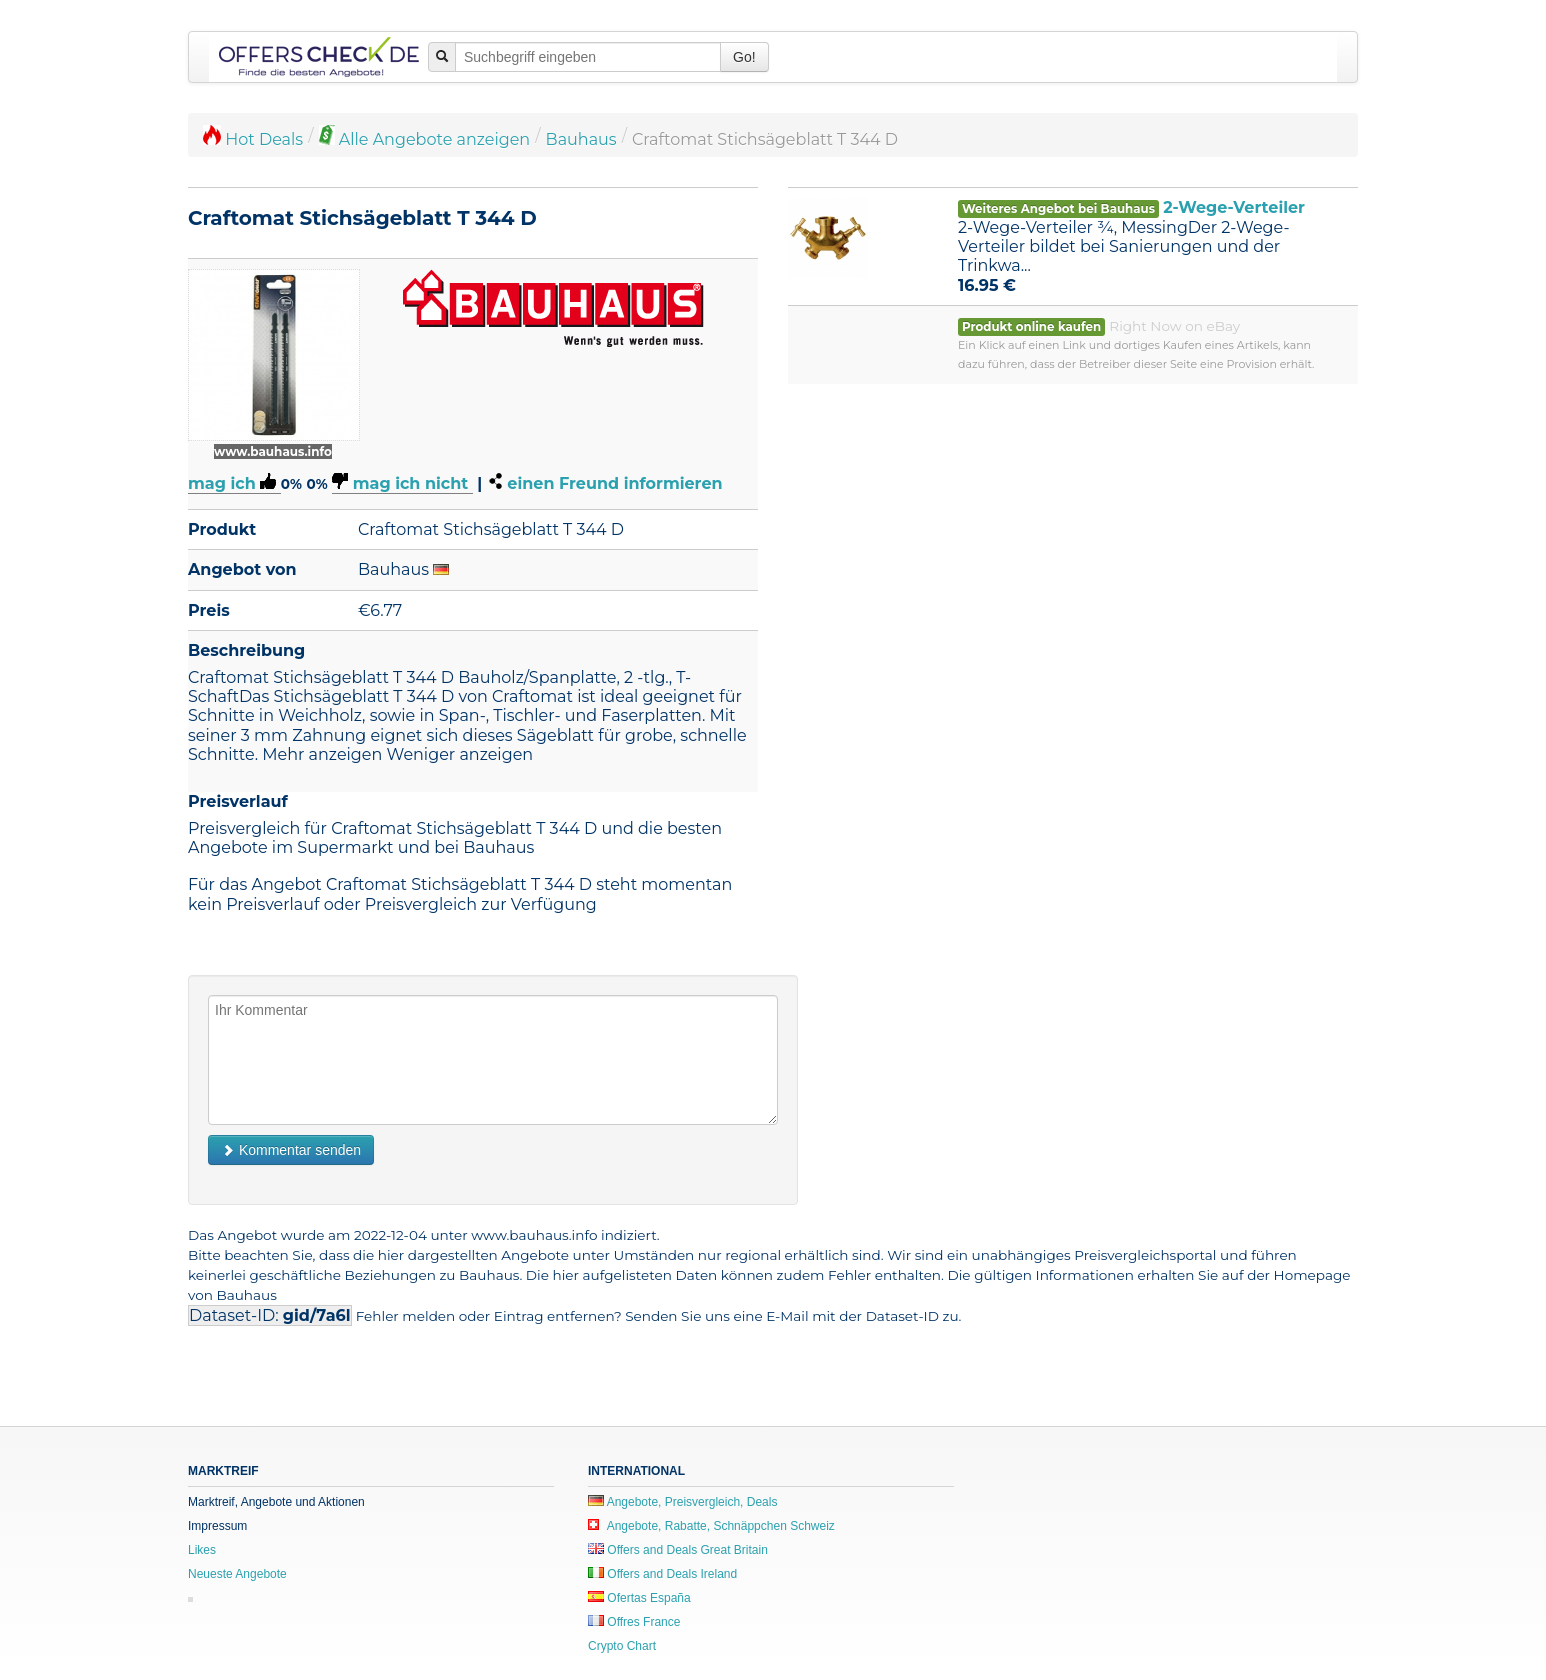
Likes (202, 1550)
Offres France (634, 1622)
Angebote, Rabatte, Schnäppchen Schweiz (711, 1526)
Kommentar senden (291, 1150)
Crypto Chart (622, 1646)
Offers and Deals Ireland (662, 1574)
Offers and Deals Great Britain (678, 1550)
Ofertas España (639, 1598)
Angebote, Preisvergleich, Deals (682, 1502)
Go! (744, 57)
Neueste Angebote (237, 1574)
